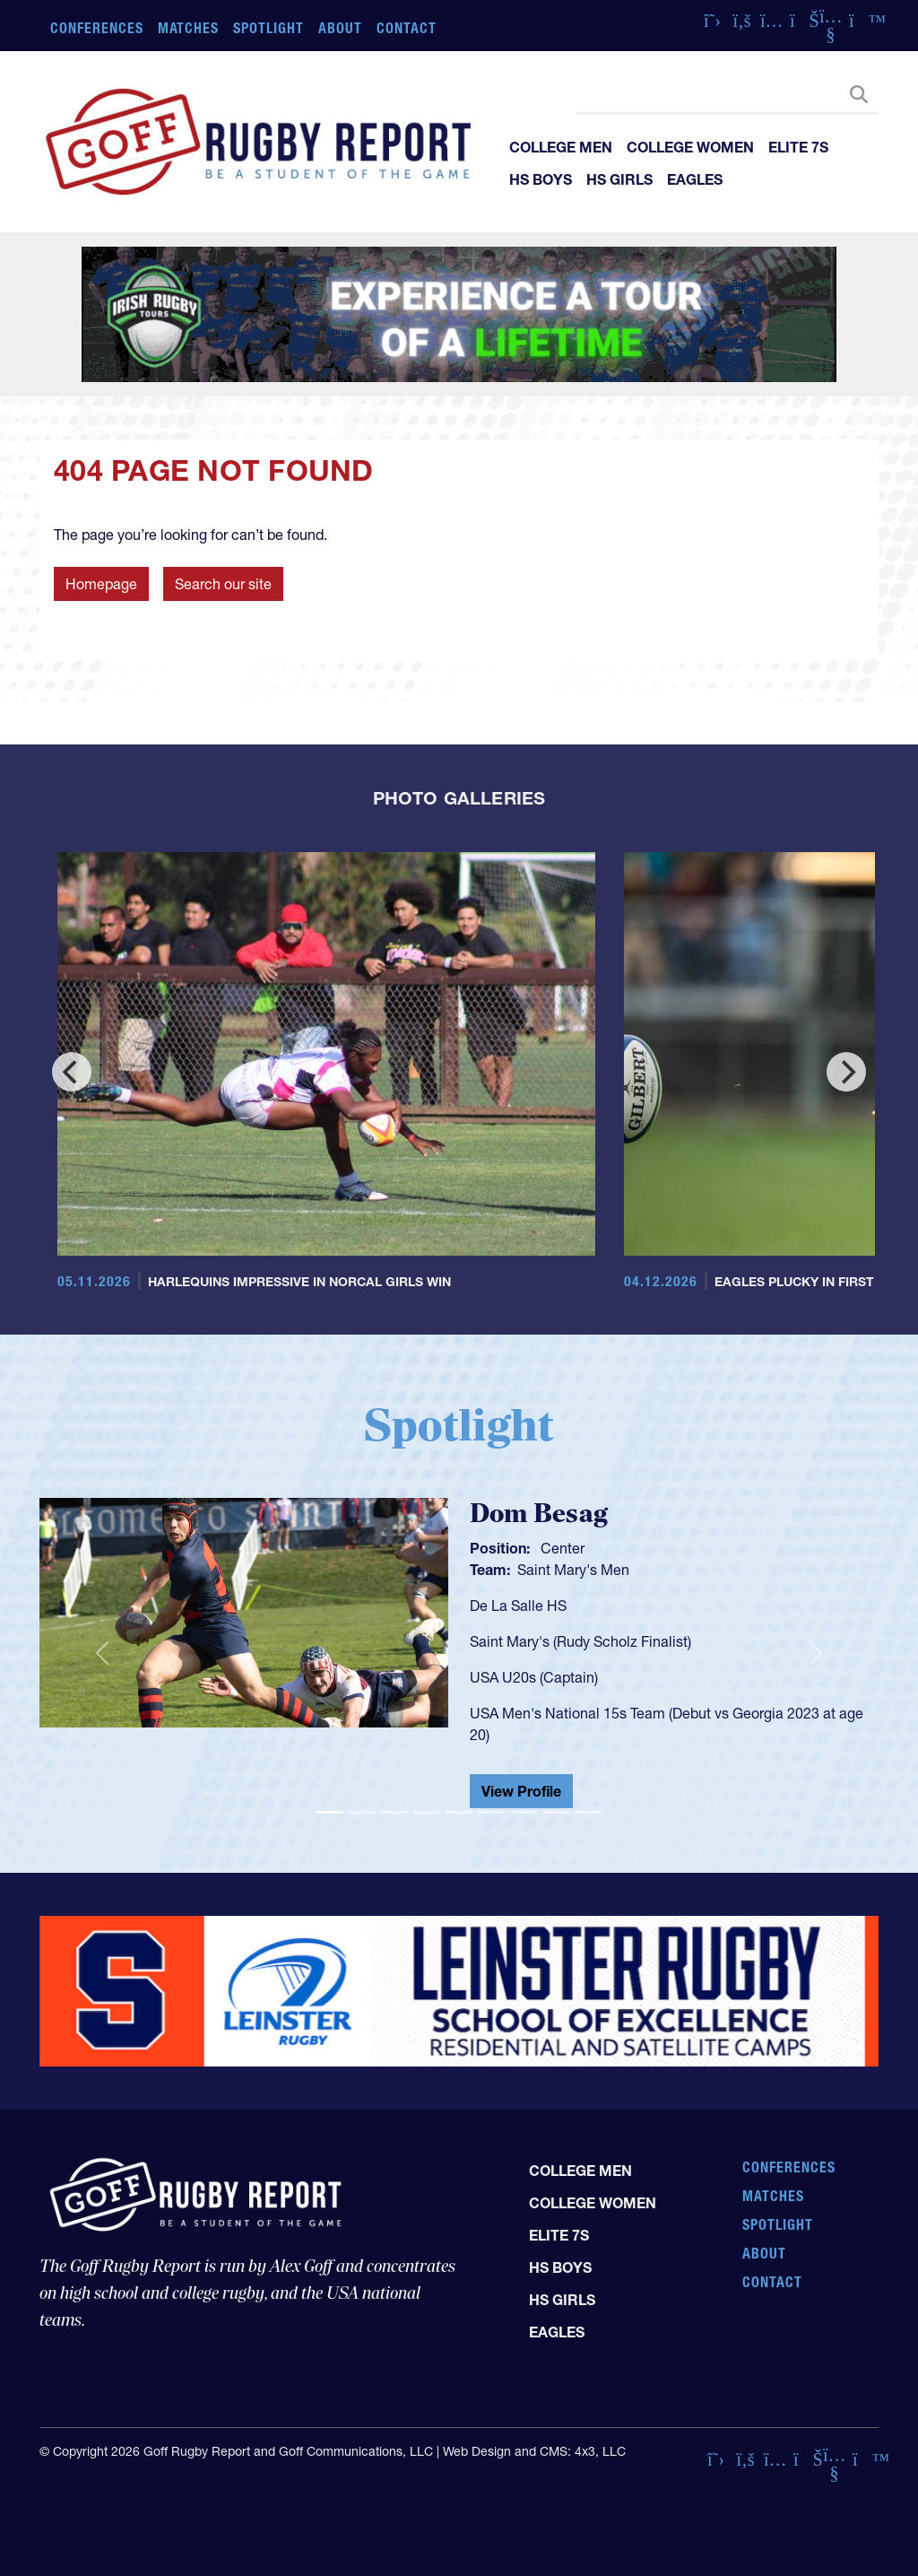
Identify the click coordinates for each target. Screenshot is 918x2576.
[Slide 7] (523, 1812)
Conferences (96, 28)
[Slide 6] (491, 1812)
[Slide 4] (426, 1812)
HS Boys (540, 179)
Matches (189, 28)
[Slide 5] (459, 1812)
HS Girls (619, 179)
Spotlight (268, 28)
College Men (560, 147)
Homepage (101, 584)
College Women (690, 147)
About (340, 28)
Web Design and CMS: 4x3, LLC (534, 2451)
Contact (407, 28)
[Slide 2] (362, 1812)
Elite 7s (798, 147)
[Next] (846, 1072)
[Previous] (71, 1072)
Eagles (695, 179)
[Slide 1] (329, 1812)
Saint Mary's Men (573, 1570)
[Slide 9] (588, 1812)
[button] (102, 1653)
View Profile (521, 1791)
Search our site (223, 584)
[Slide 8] (555, 1812)
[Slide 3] (394, 1812)
